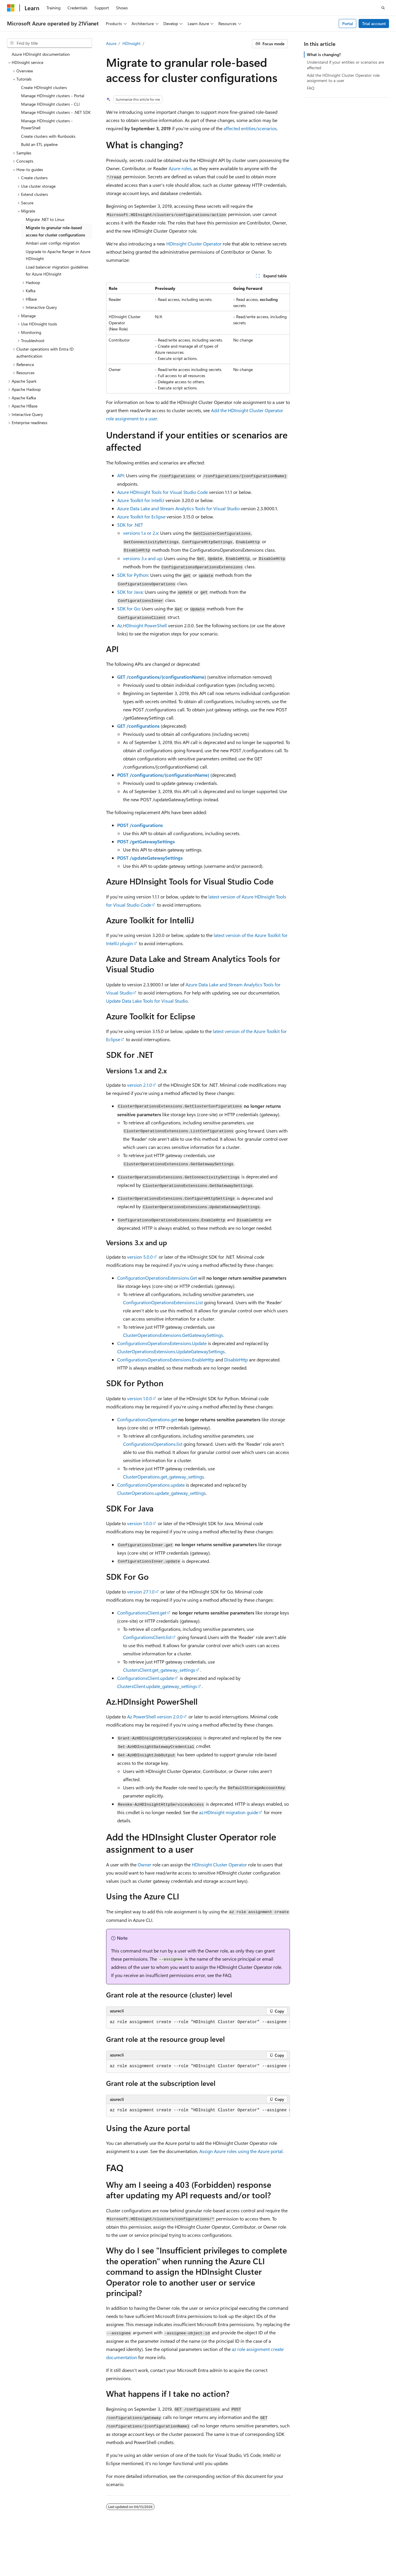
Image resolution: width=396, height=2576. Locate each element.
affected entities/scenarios (250, 128)
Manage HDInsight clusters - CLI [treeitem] (50, 104)
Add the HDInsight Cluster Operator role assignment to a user (343, 77)
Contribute (342, 2550)
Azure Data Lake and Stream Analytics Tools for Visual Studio (178, 508)
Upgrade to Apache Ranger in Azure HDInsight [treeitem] (58, 255)
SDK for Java (130, 592)
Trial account (374, 23)
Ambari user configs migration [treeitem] (53, 243)
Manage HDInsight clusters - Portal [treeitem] (52, 95)
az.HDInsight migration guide (228, 1812)
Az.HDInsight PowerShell (142, 625)
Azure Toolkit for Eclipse (141, 516)
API (120, 475)
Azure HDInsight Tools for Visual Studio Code (162, 492)
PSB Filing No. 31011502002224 (101, 2550)
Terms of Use (75, 2558)
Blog (317, 2550)
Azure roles (180, 168)
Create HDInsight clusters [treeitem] (44, 87)
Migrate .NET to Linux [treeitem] (45, 219)
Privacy (147, 2550)
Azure (111, 43)
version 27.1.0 (141, 1592)
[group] (198, 2022)
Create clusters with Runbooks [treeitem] (48, 136)
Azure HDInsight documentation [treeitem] (41, 54)
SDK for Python (132, 575)
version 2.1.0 (139, 1085)
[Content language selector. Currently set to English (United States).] (33, 2536)
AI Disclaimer (256, 2550)
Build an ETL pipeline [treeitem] (39, 144)
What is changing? (324, 54)
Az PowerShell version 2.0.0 (155, 1716)
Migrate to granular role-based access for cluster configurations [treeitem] (55, 231)
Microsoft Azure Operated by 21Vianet (199, 2550)
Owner (144, 1864)
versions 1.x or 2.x (140, 533)
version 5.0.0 (140, 1257)
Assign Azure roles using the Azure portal (241, 2151)
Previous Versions (290, 2550)
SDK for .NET (130, 525)
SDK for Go (128, 608)
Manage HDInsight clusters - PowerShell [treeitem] (47, 124)
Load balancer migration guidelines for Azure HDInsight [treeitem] (57, 270)
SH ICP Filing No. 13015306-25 (34, 2550)
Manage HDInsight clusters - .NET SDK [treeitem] (56, 112)
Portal (347, 23)
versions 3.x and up (142, 558)
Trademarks (104, 2558)
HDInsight (131, 43)
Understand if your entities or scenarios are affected (345, 64)
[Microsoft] (11, 8)
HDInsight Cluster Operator (194, 244)
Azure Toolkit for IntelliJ (140, 500)
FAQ (310, 88)
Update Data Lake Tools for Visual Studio (147, 1001)
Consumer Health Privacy (29, 2558)
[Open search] (383, 8)
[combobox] (49, 43)
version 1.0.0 (139, 1398)
